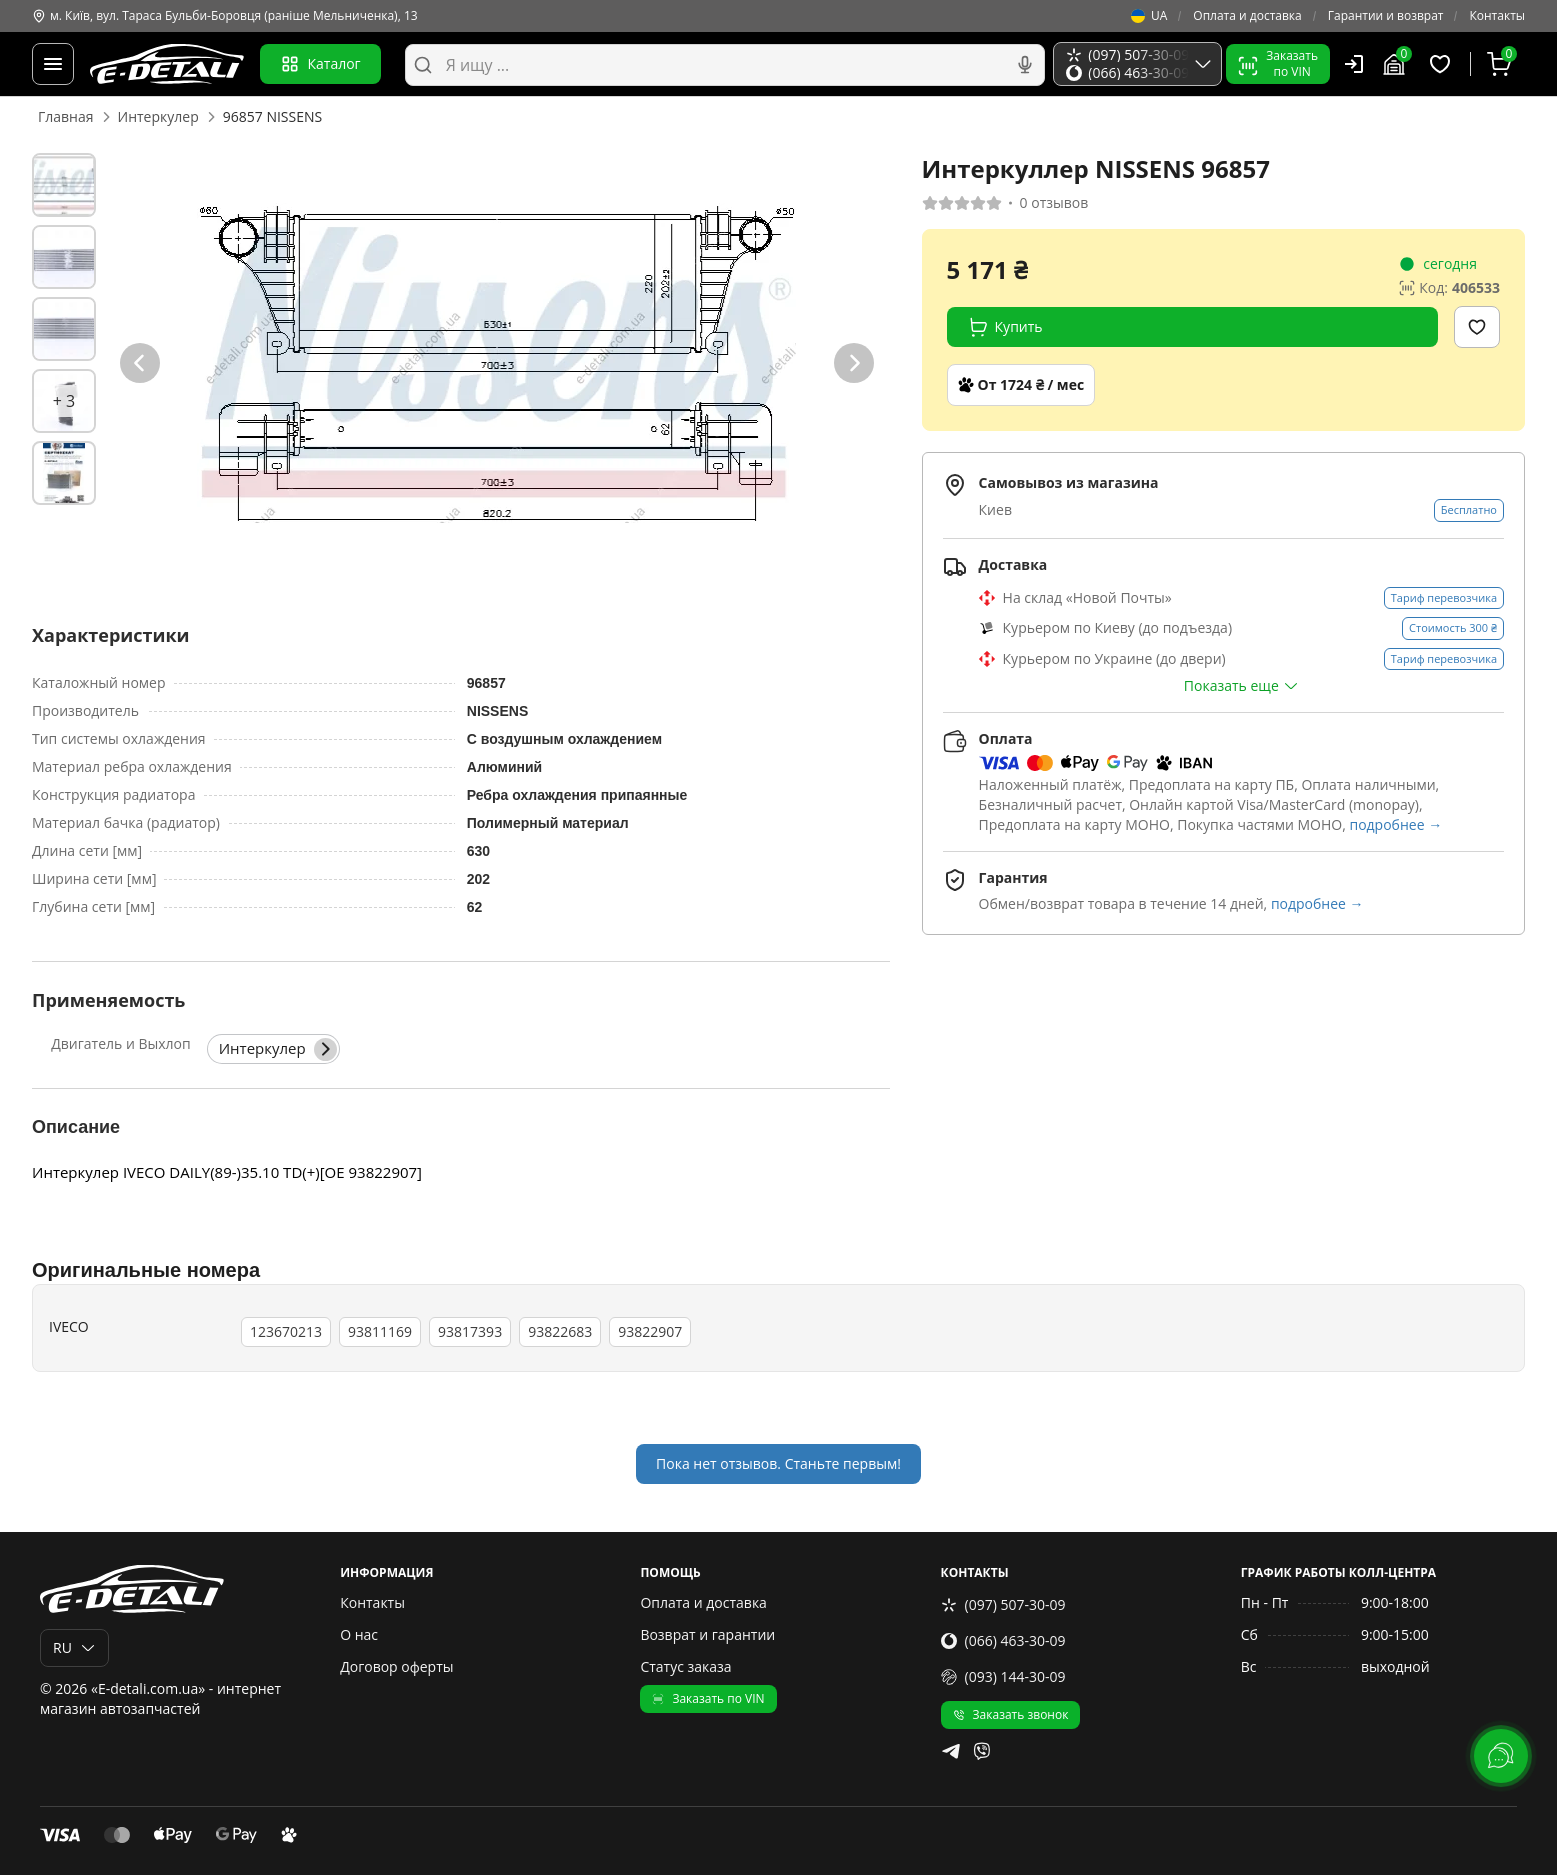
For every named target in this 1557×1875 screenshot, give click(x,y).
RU (74, 1647)
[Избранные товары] (1443, 64)
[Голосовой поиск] (1025, 65)
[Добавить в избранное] (1477, 327)
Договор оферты (396, 1666)
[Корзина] (1502, 64)
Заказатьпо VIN (1278, 63)
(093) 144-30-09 (1003, 1676)
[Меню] (53, 64)
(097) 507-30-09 (1003, 1604)
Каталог (320, 64)
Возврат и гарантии (707, 1634)
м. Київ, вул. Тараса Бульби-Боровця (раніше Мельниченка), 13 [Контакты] (225, 16)
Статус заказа (685, 1666)
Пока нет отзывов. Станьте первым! (778, 1463)
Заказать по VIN (708, 1698)
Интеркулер (158, 116)
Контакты (1497, 16)
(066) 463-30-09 (1003, 1640)
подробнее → (1395, 824)
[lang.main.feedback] (1501, 1756)
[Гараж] (1397, 64)
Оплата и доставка (1247, 16)
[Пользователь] (1354, 64)
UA (1149, 16)
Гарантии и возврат (1386, 16)
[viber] (982, 1751)
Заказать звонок (1011, 1714)
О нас (359, 1634)
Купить (1005, 327)
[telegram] (951, 1751)
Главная (66, 116)
